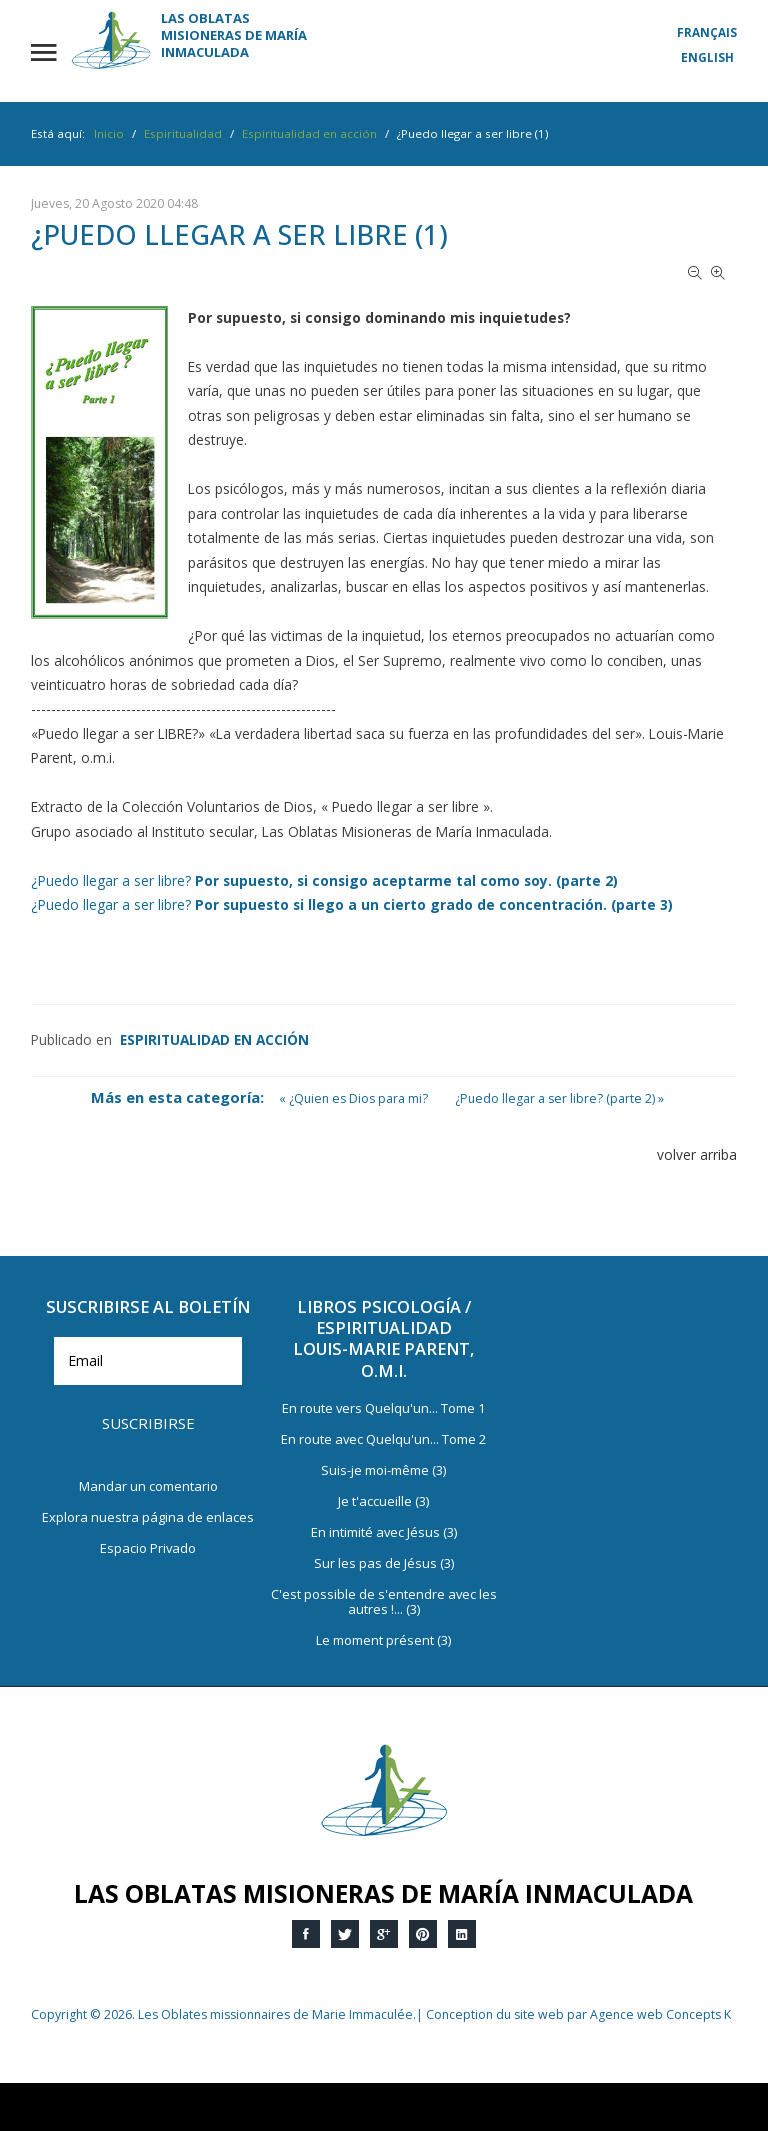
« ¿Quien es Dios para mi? (353, 1098)
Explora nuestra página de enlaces (148, 1518)
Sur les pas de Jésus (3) (384, 1564)
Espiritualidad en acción (214, 1039)
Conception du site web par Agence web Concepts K (578, 2014)
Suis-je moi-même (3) (383, 1471)
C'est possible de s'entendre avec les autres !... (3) (384, 1602)
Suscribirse (148, 1423)
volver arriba (697, 1154)
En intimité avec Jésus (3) (384, 1533)
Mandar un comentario (148, 1487)
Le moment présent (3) (383, 1641)
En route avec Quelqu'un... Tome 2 (383, 1440)
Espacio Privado (148, 1549)
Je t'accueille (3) (383, 1502)
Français (707, 32)
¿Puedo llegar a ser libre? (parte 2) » (559, 1098)
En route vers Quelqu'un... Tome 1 (383, 1409)
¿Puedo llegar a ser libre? (324, 880)
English (707, 57)
